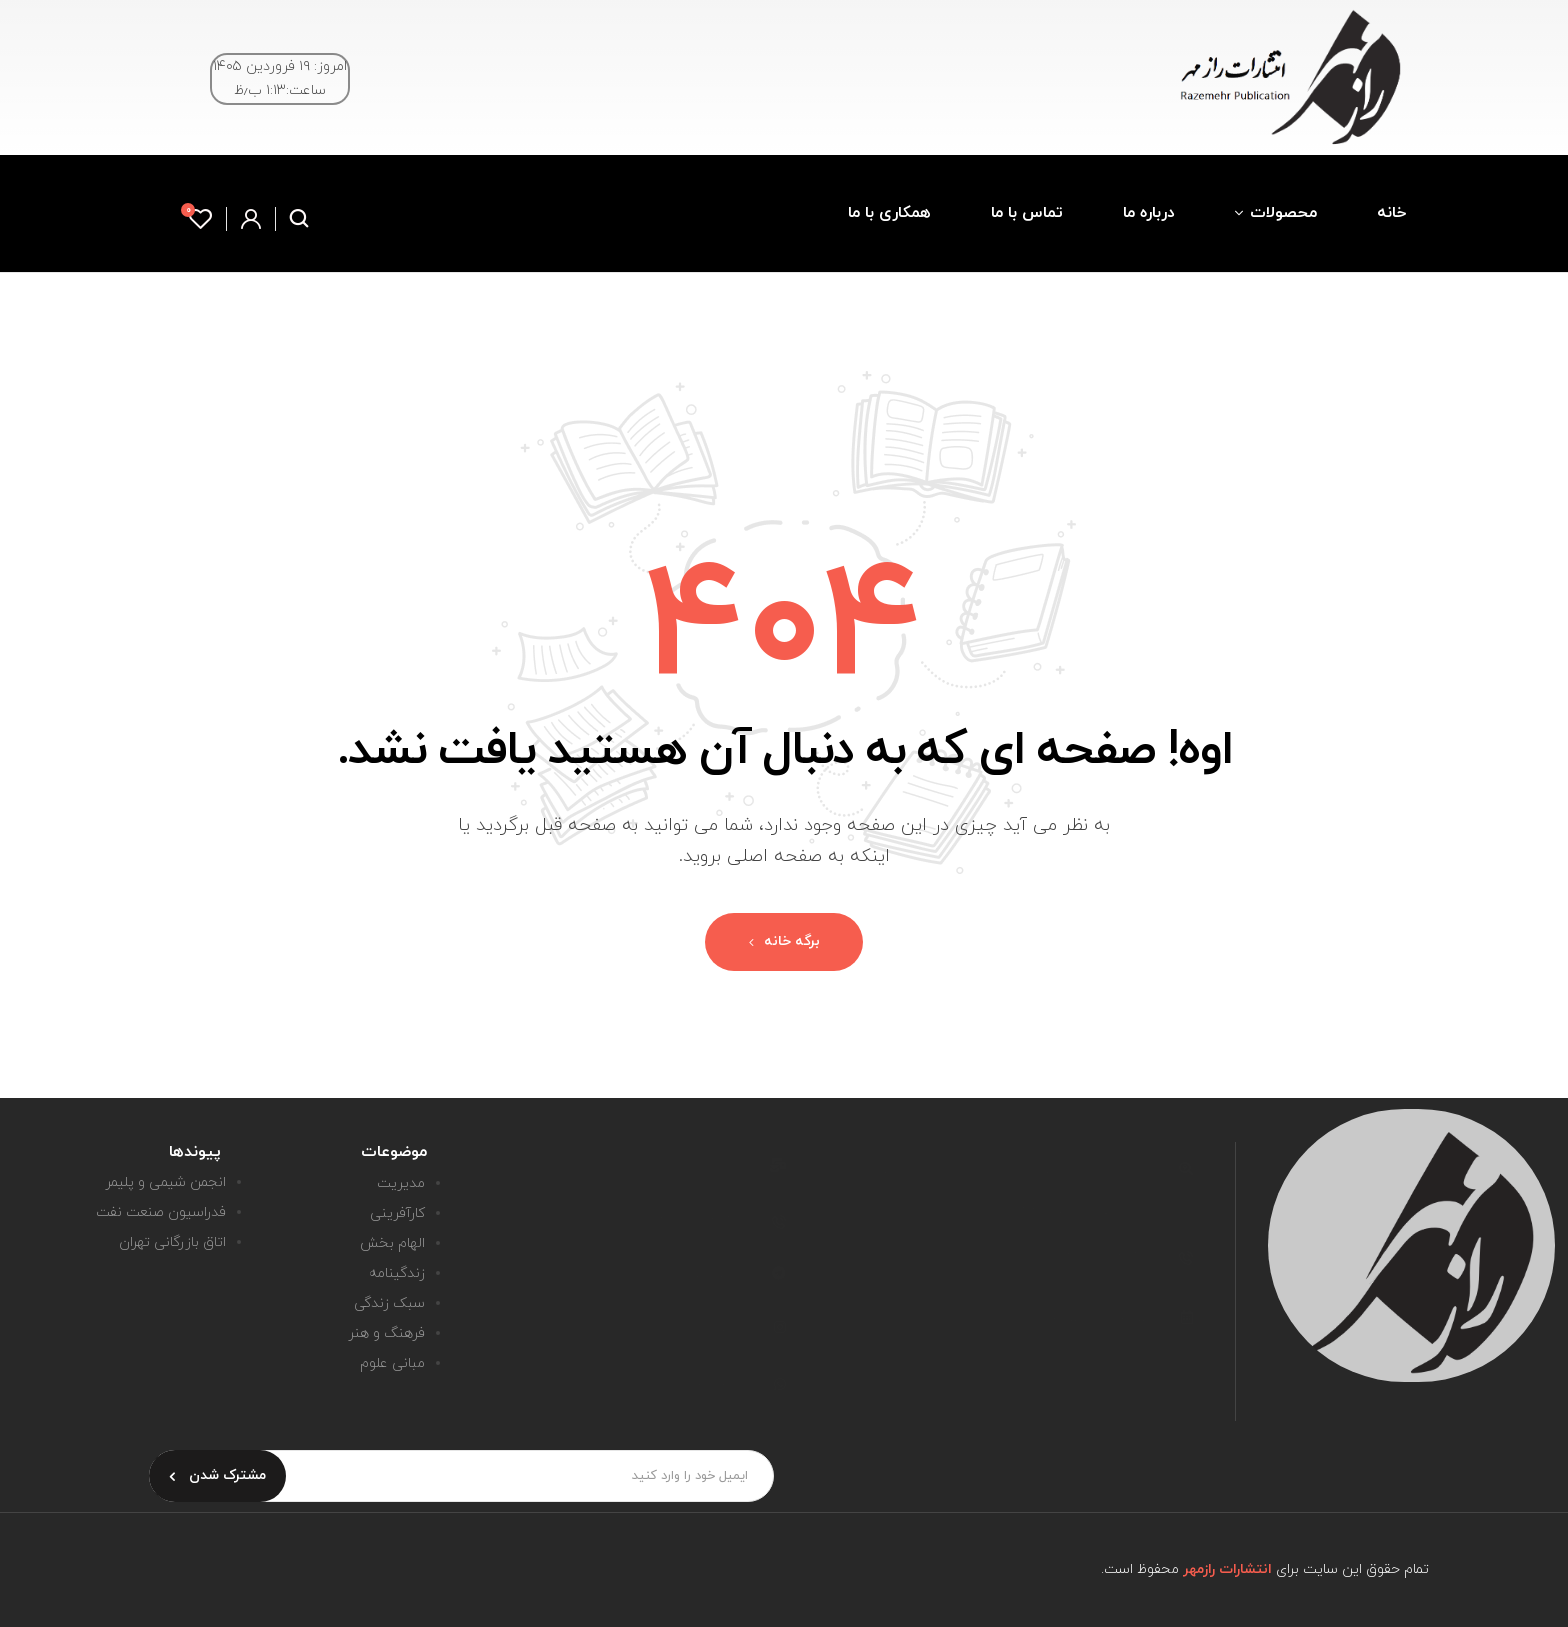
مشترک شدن (217, 1475)
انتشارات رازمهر (1227, 1569)
